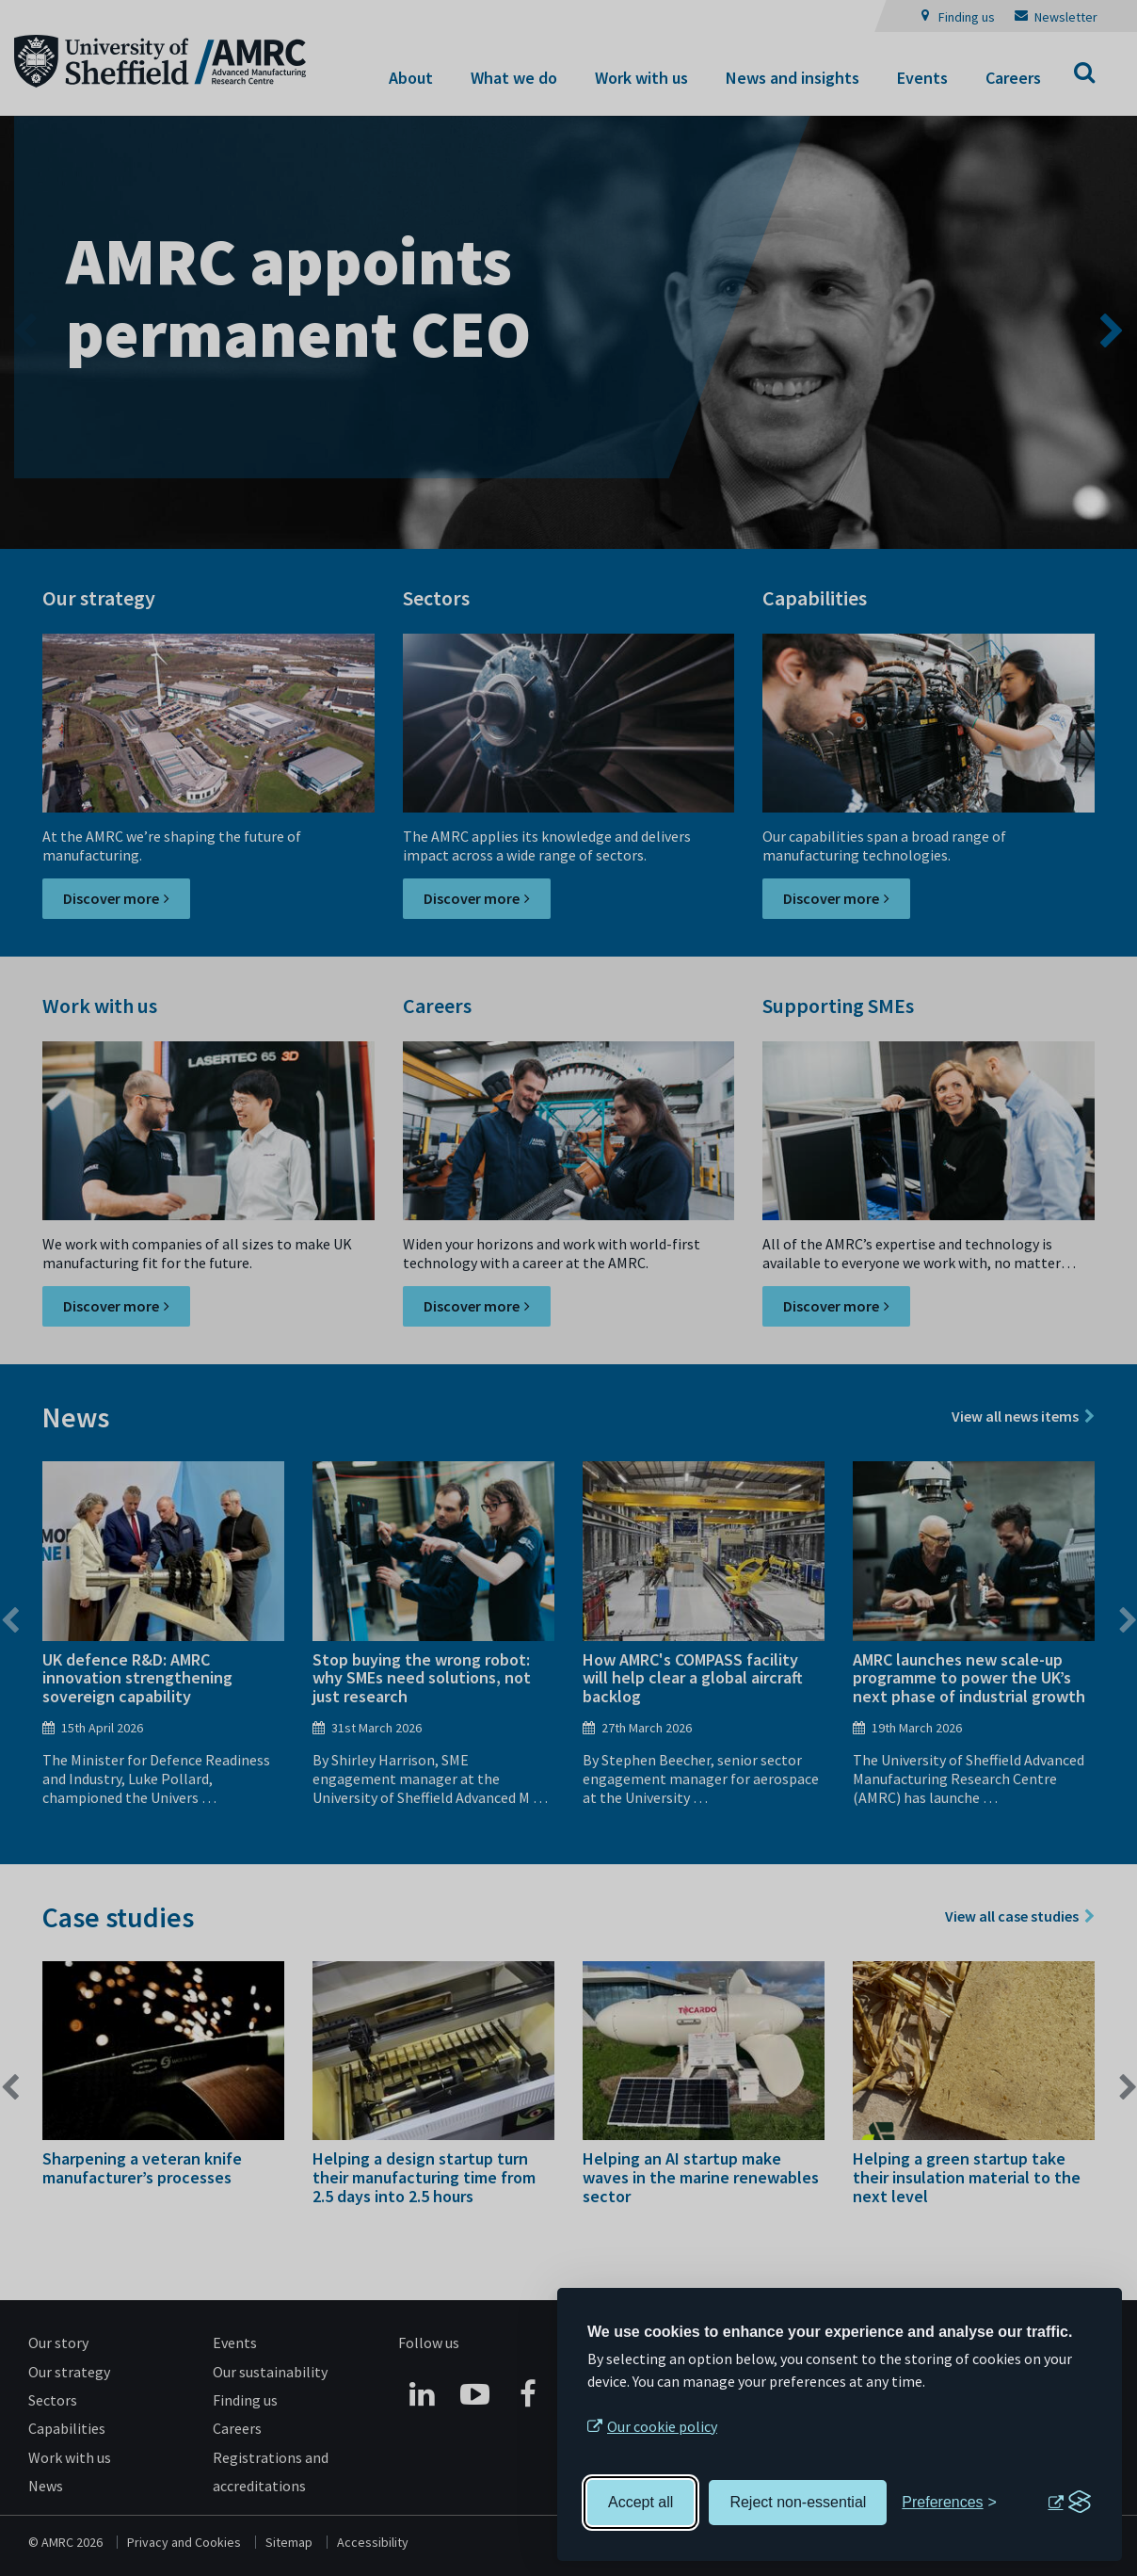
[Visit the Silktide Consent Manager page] (1069, 2502)
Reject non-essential (797, 2502)
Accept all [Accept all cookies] (640, 2502)
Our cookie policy (662, 2426)
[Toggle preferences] (949, 2502)
